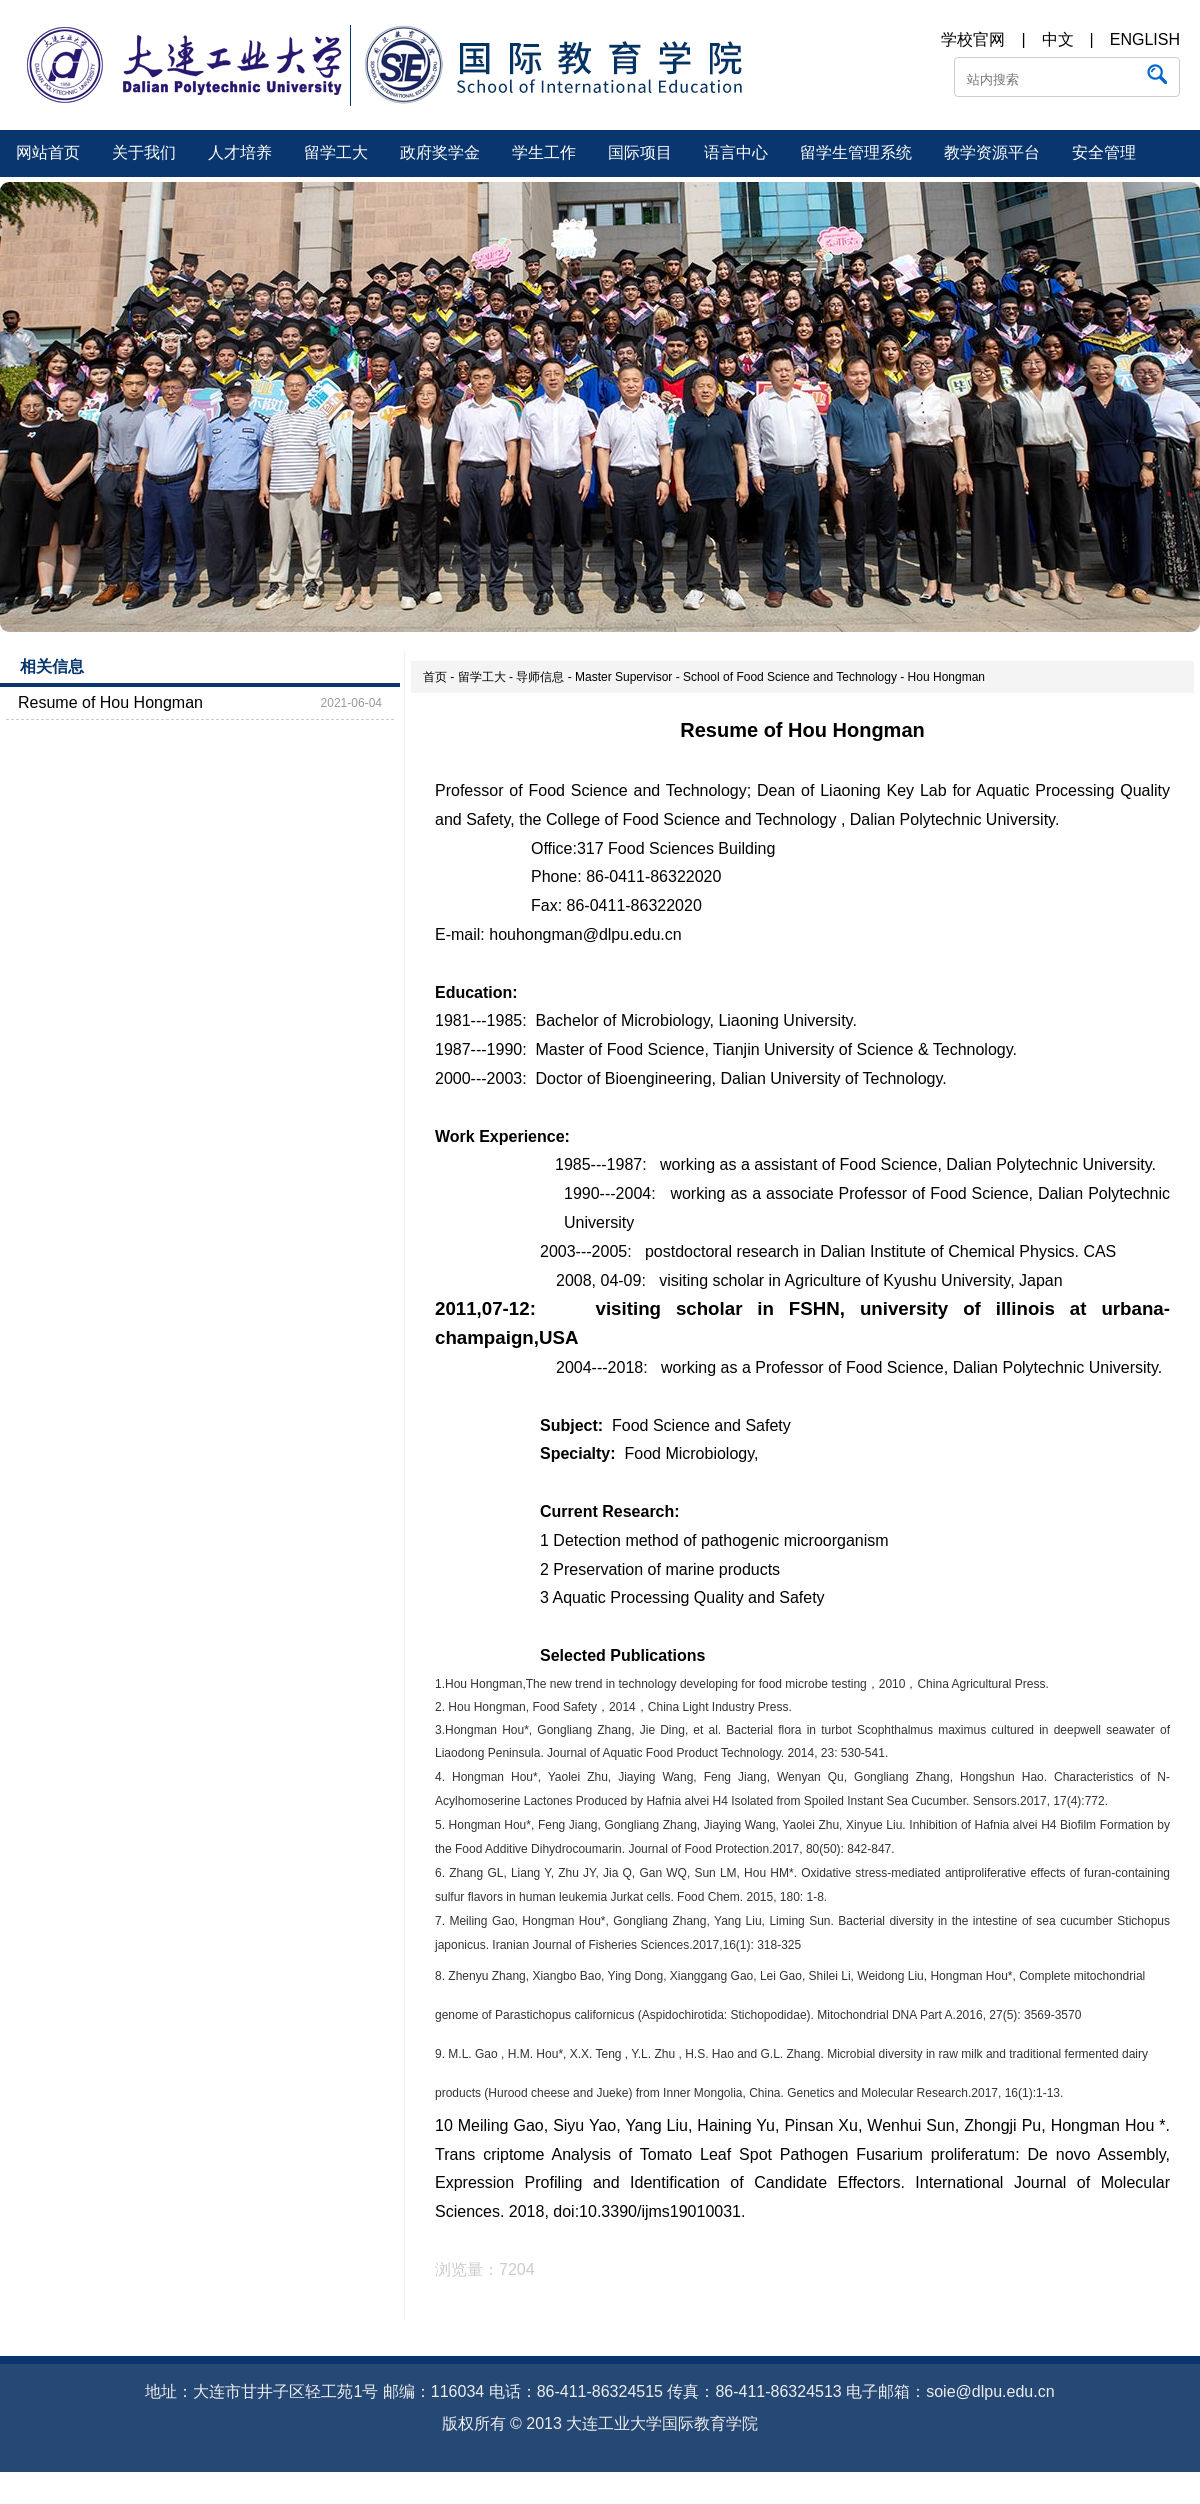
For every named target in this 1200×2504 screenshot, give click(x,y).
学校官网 (973, 39)
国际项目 (640, 152)
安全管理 (1104, 152)
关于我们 (144, 152)
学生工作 (544, 152)
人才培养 (240, 152)
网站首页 (48, 152)
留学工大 (336, 152)
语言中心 (736, 152)
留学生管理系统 (856, 152)
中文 (1058, 39)
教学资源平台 (992, 152)
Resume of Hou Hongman (110, 702)
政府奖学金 (440, 152)
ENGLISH (1145, 39)
